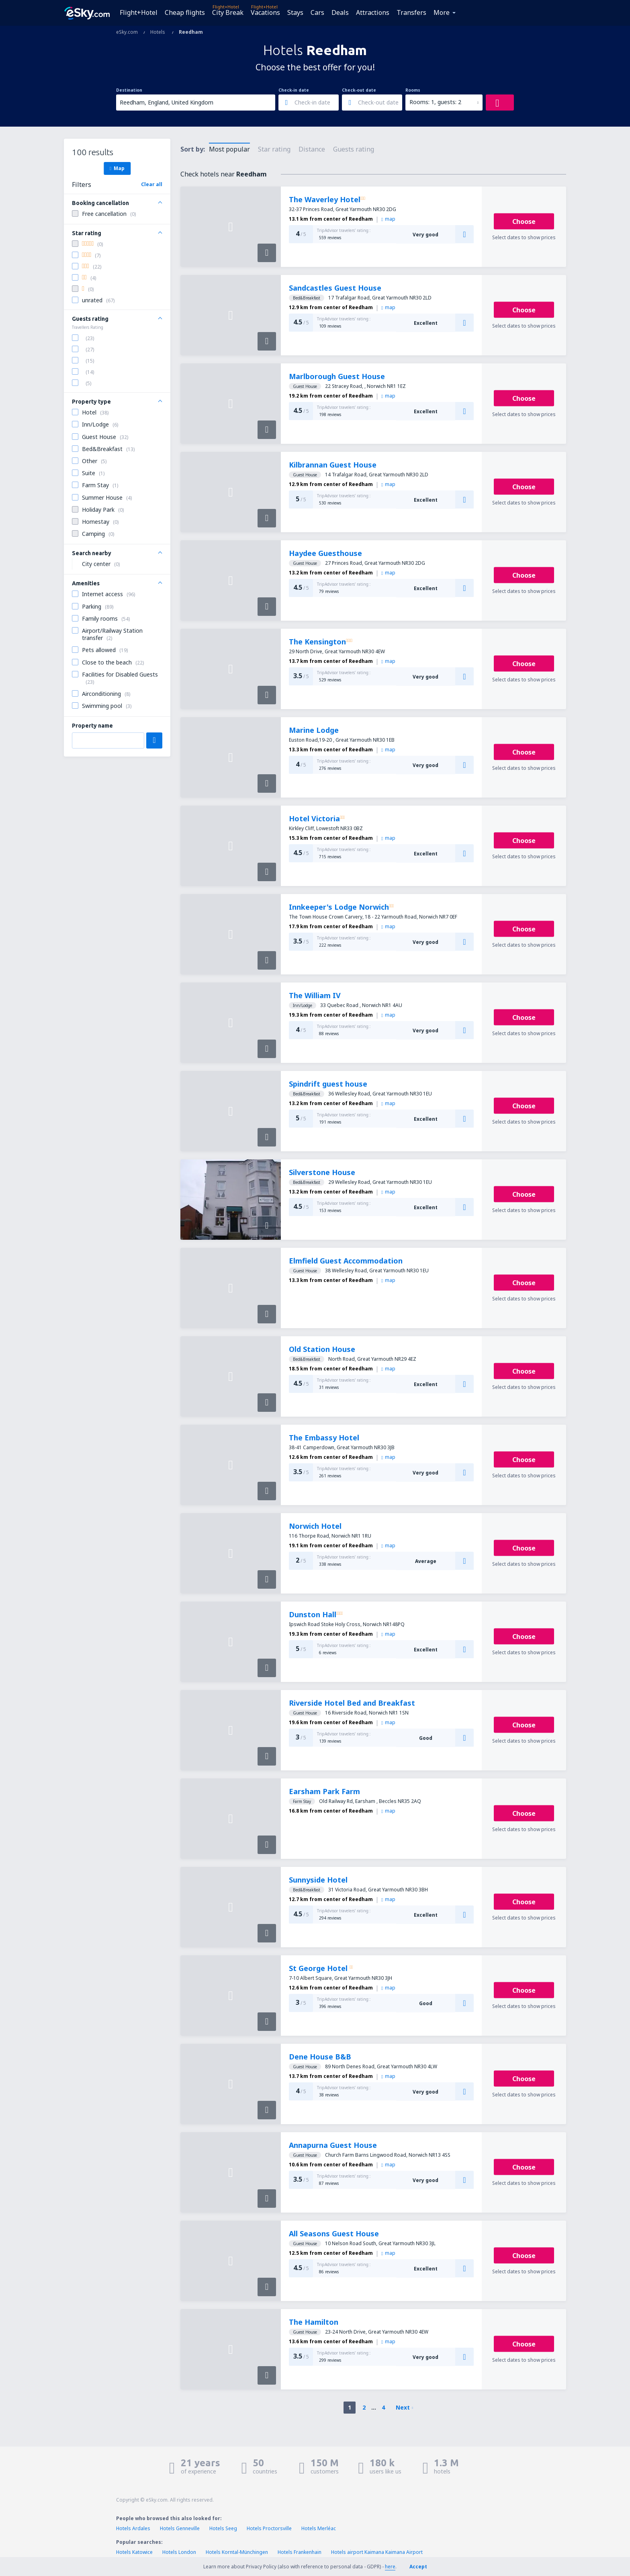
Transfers (411, 12)
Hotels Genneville (180, 2528)
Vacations (265, 12)
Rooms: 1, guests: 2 (435, 102)
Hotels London (179, 2552)
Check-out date (359, 90)
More (442, 12)
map (388, 218)
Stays (295, 12)
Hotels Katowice (134, 2552)
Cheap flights (185, 12)
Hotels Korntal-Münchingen (237, 2552)
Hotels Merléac (318, 2528)
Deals (340, 12)
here (390, 2566)
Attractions (372, 12)
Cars (317, 12)
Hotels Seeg (223, 2528)
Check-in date (293, 90)
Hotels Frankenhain (299, 2552)
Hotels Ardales (133, 2528)
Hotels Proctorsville (269, 2528)
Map (117, 168)
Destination (129, 90)
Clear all (151, 184)
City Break (227, 12)
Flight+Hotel (139, 12)
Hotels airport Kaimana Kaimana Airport (377, 2552)
